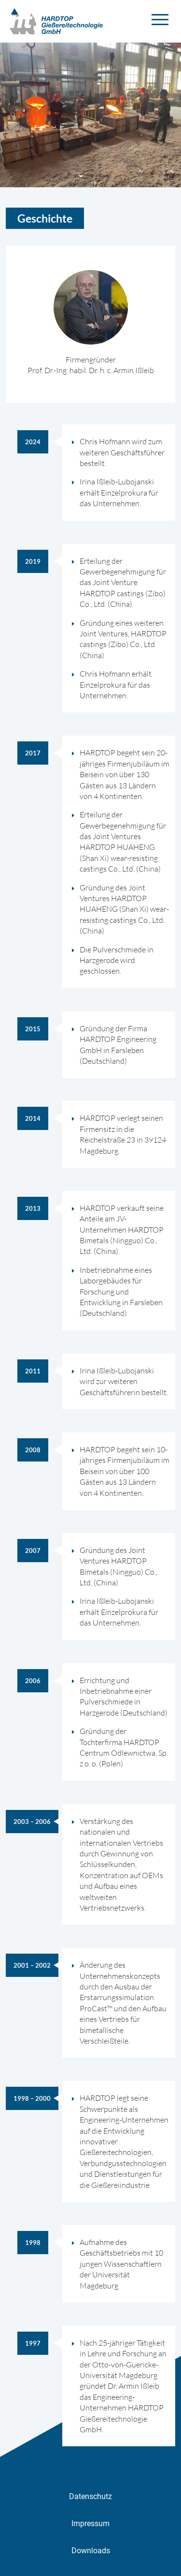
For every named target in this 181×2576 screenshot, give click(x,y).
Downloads (90, 2550)
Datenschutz (90, 2496)
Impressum (90, 2523)
